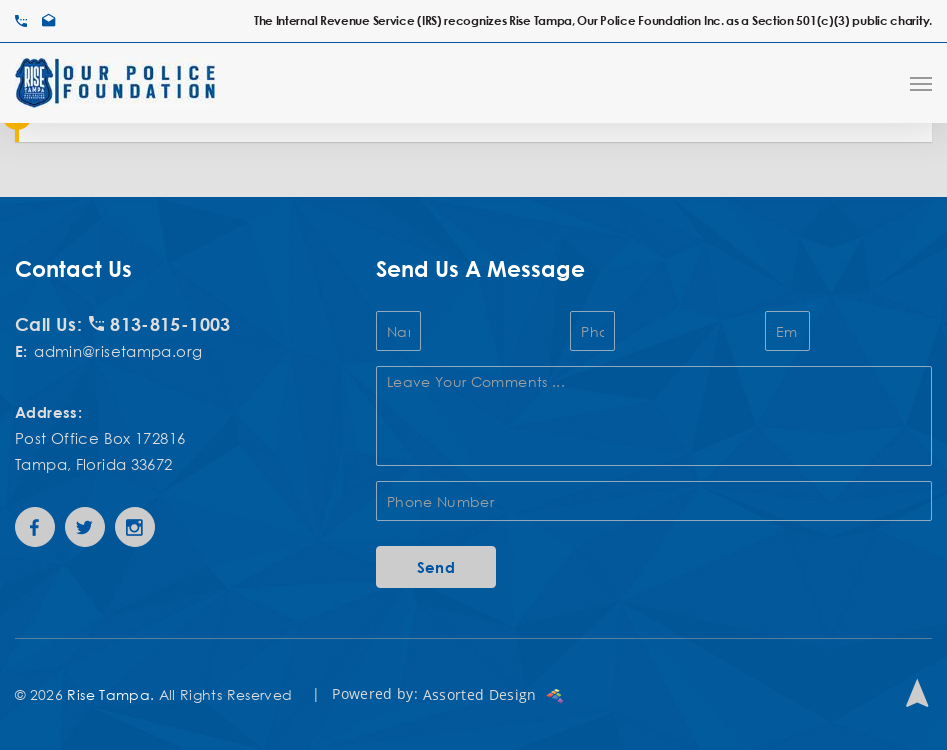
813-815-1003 (159, 324)
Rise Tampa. (110, 694)
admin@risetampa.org (118, 351)
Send (436, 567)
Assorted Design (493, 694)
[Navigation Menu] (921, 83)
